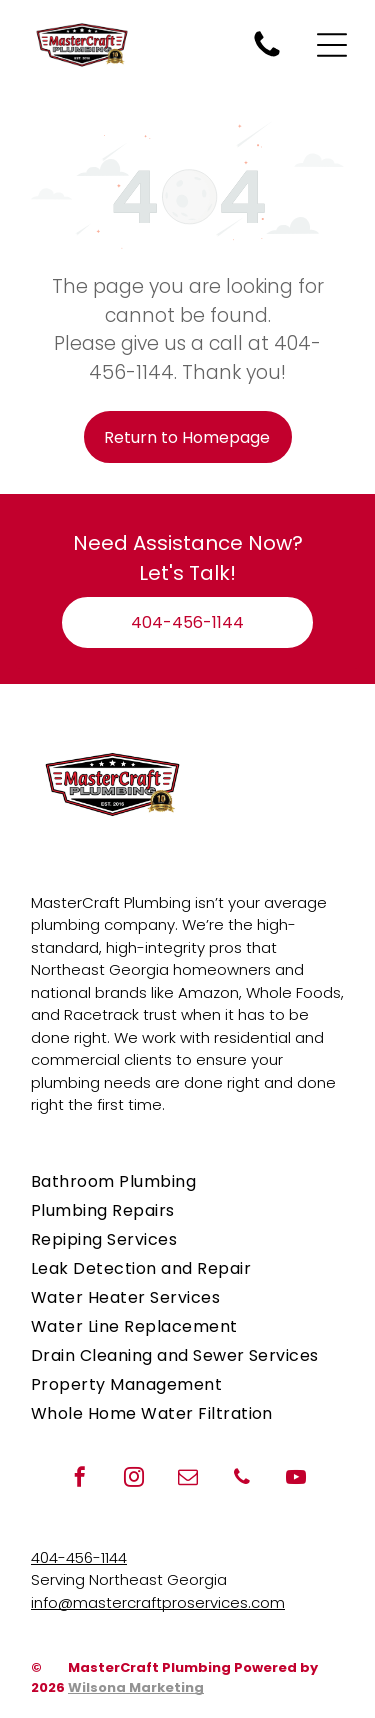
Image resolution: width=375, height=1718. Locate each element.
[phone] (242, 1479)
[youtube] (296, 1479)
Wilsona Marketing (136, 1687)
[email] (188, 1479)
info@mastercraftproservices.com (158, 1602)
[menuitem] (187, 1181)
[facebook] (80, 1479)
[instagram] (134, 1479)
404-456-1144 (79, 1557)
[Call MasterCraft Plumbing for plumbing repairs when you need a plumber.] (267, 55)
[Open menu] (332, 45)
